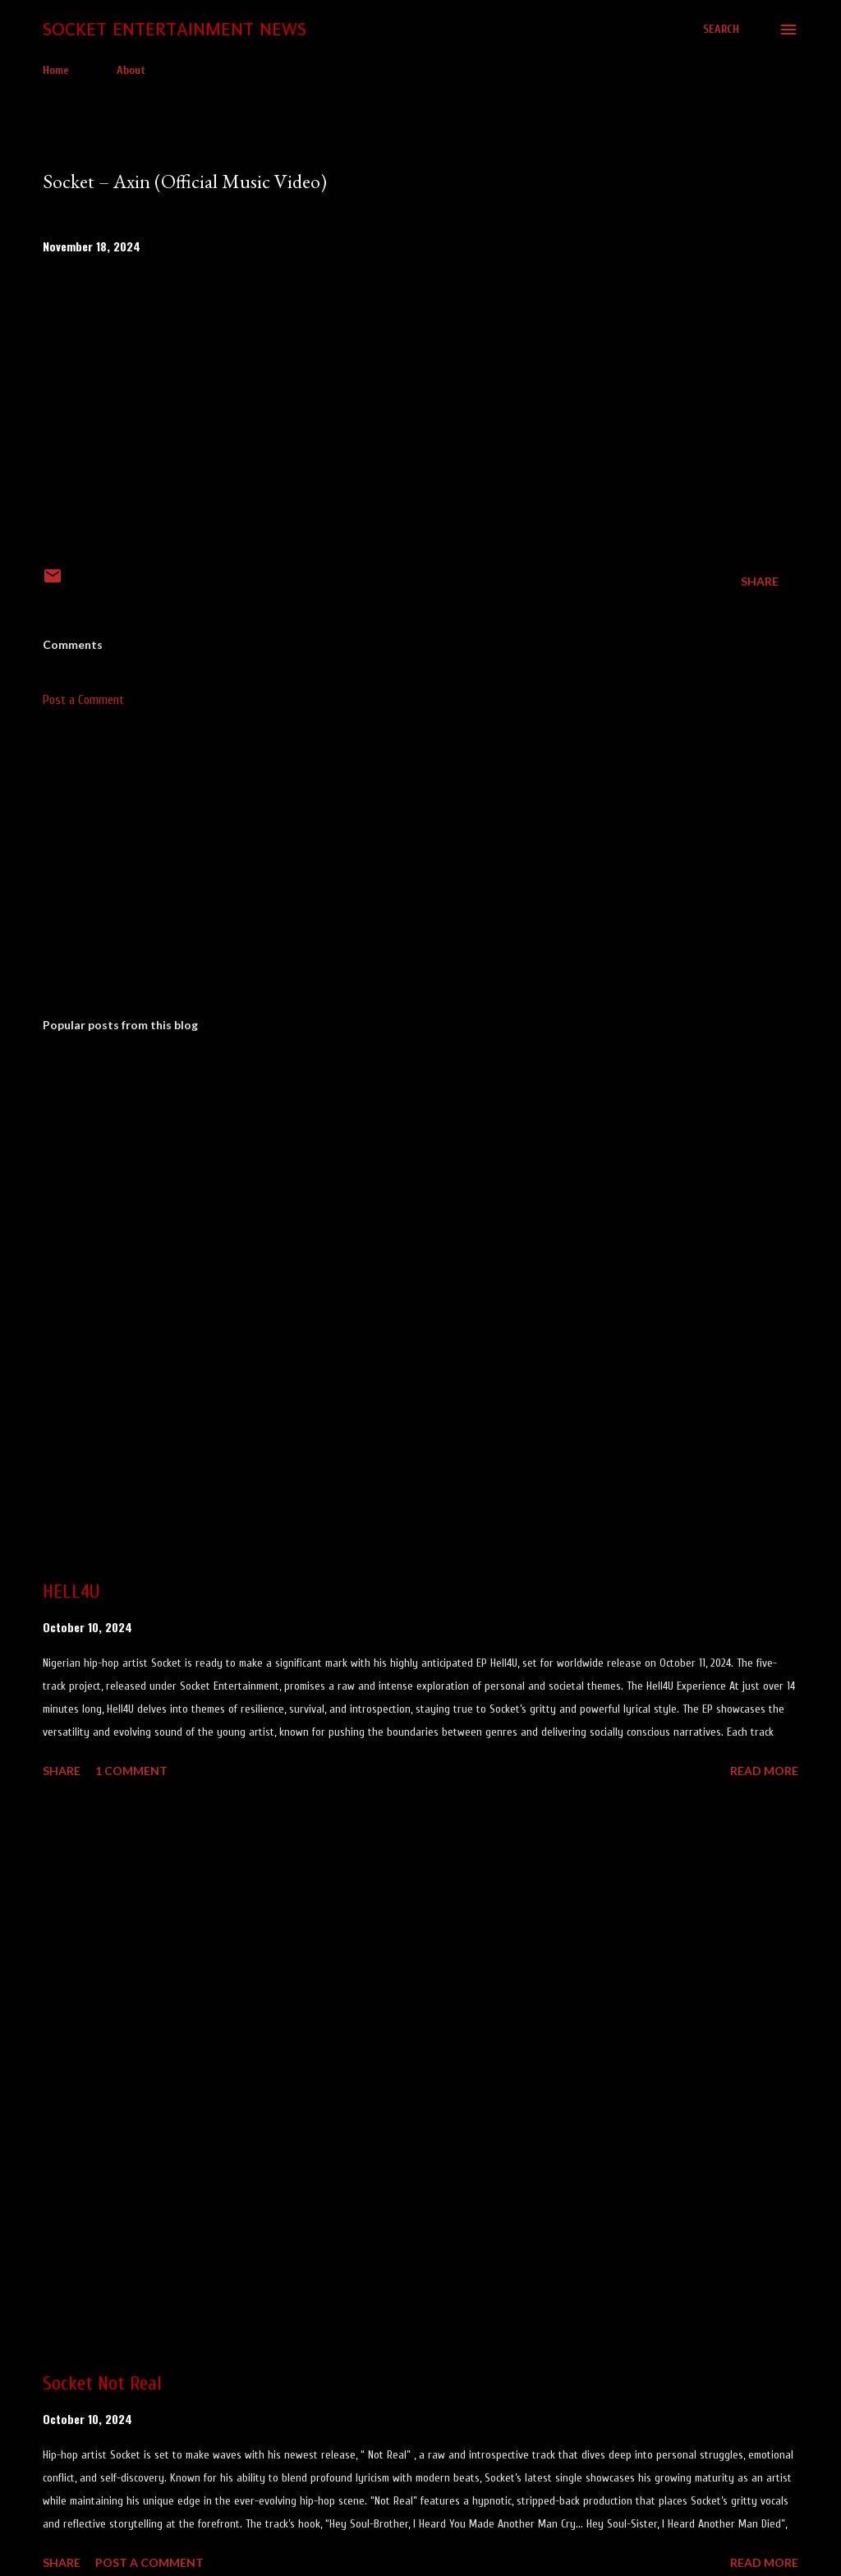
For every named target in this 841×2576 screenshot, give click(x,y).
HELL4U (71, 1591)
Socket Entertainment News (174, 29)
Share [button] (760, 581)
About (131, 70)
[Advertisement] (420, 876)
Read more (764, 1771)
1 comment (131, 1771)
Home (56, 70)
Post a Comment (83, 699)
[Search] (721, 29)
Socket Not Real (102, 2383)
